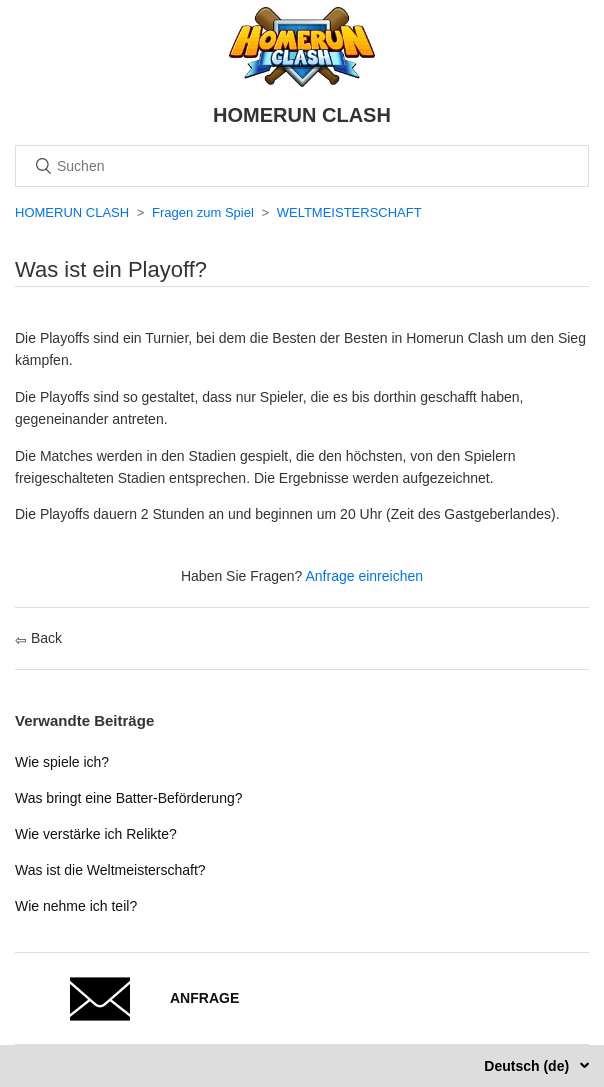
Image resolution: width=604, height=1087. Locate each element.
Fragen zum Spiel (203, 212)
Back (38, 638)
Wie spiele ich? (62, 762)
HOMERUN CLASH (72, 212)
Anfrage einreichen (365, 576)
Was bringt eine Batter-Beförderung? (129, 798)
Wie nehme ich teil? (76, 906)
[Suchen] (302, 166)
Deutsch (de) (528, 1066)
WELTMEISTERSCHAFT (349, 212)
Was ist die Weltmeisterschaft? (110, 870)
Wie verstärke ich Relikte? (96, 834)
